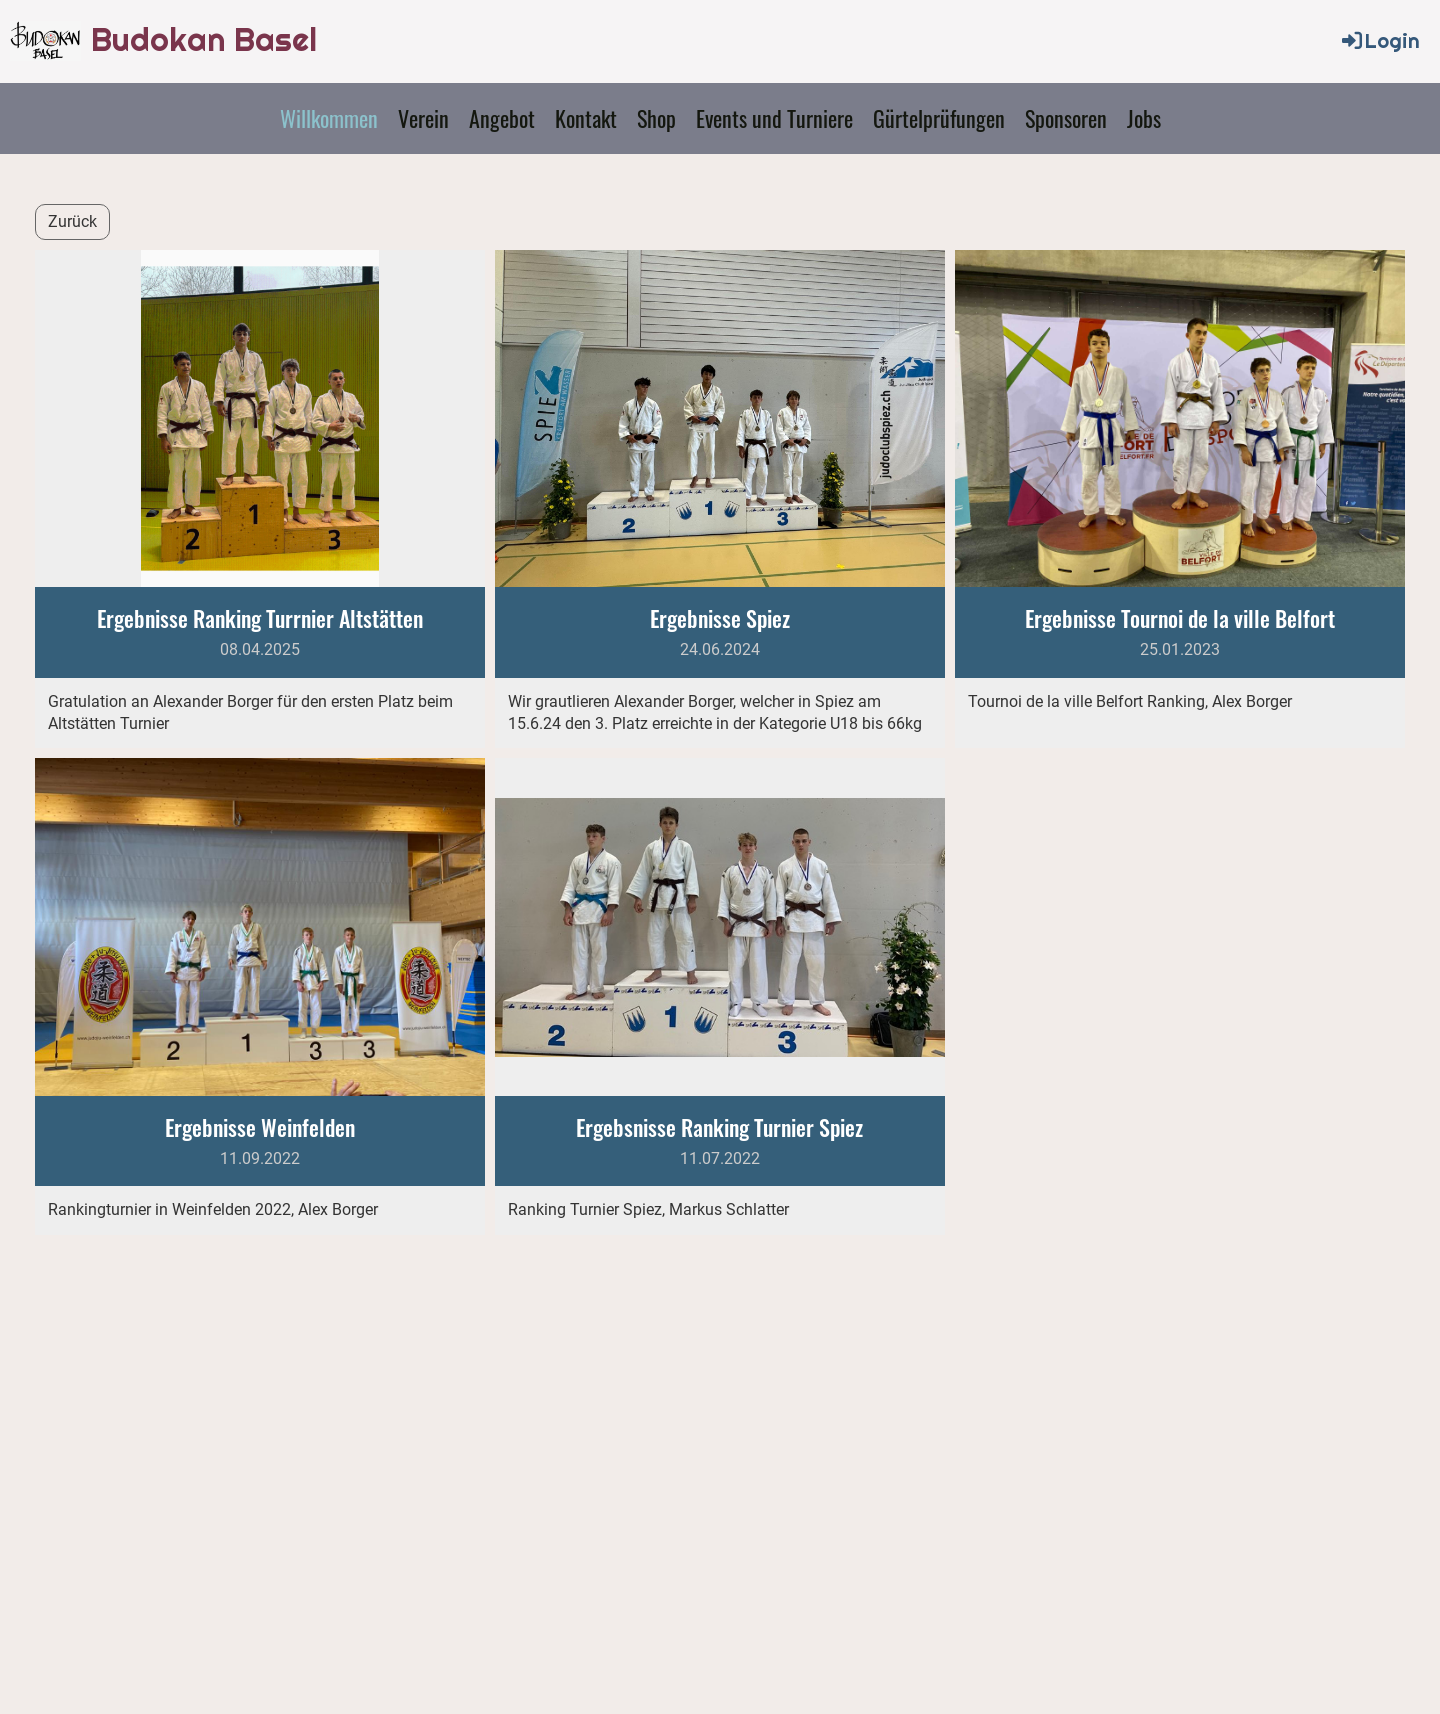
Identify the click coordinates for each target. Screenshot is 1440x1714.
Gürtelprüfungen (939, 118)
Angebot (502, 118)
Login (1379, 41)
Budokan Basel (204, 39)
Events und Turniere (774, 118)
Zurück (72, 221)
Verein (423, 118)
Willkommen (329, 118)
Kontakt (586, 118)
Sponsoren (1066, 118)
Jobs (1144, 118)
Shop (656, 118)
